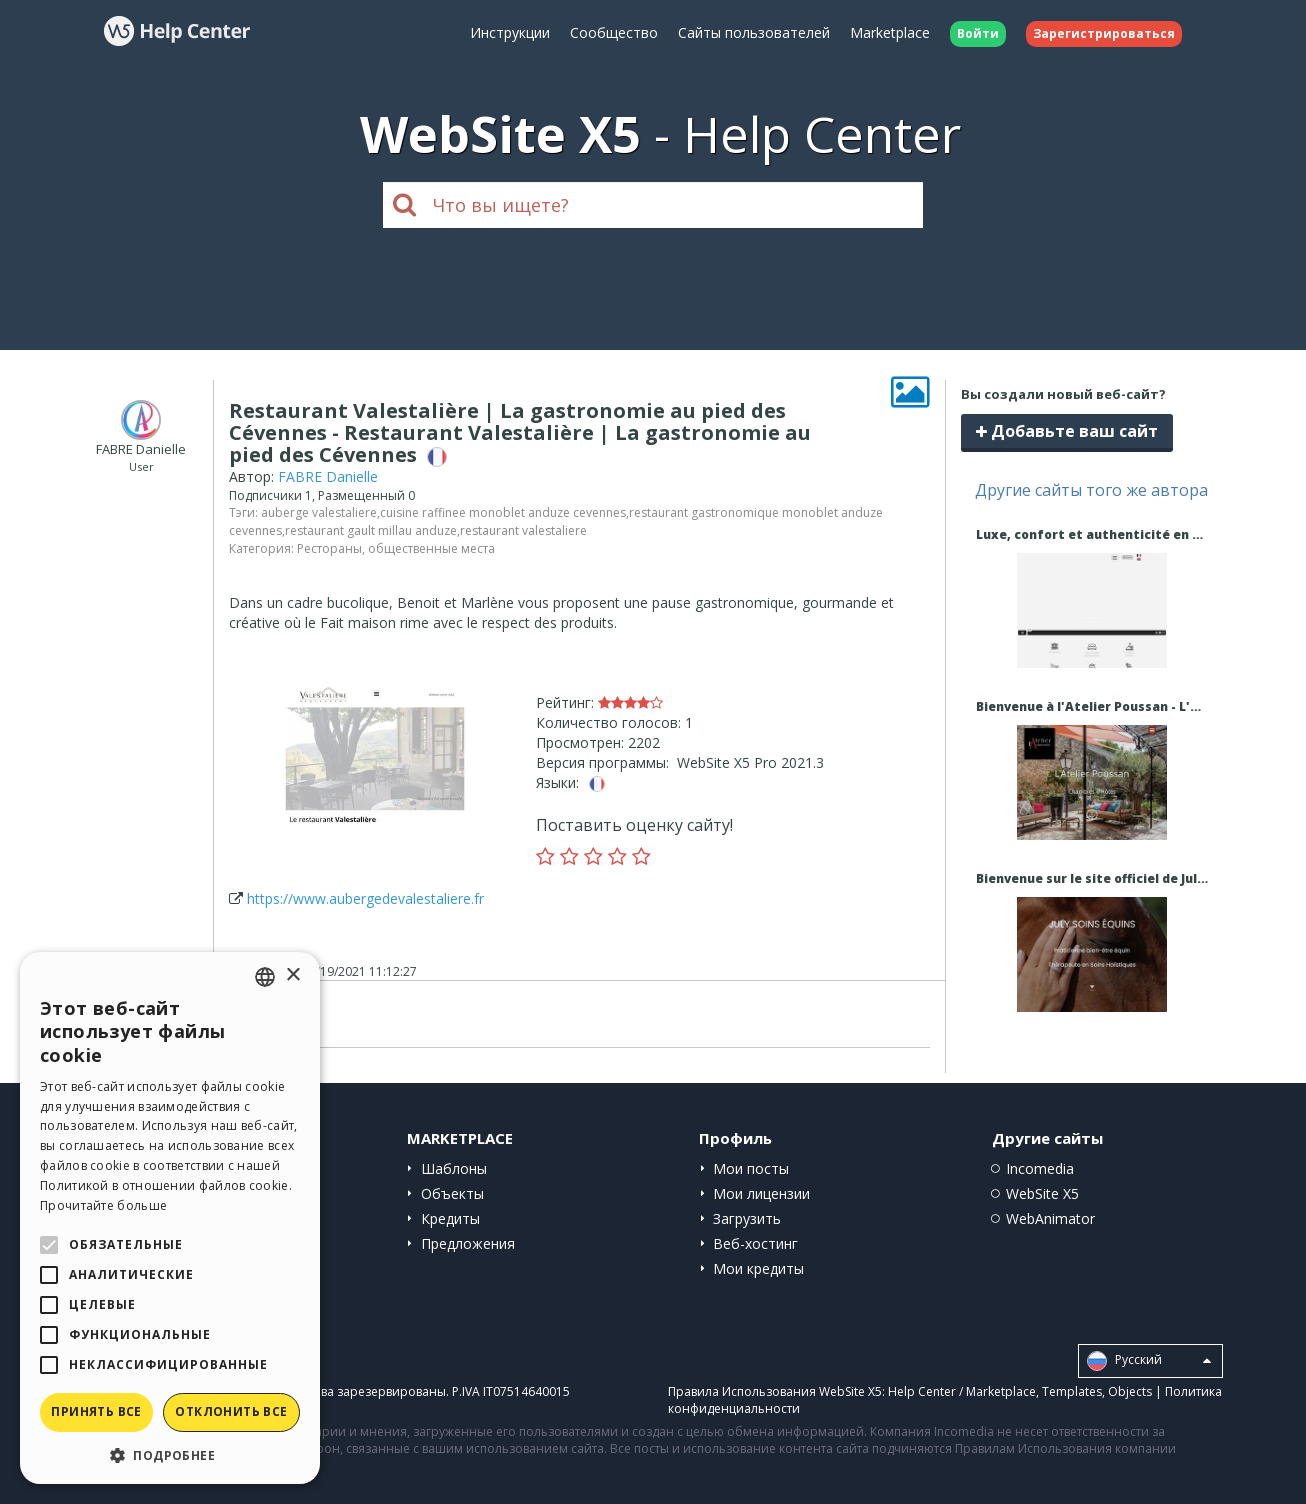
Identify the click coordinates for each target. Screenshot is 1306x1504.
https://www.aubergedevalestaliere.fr (365, 898)
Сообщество (614, 32)
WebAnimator (1050, 1218)
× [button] (292, 975)
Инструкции (510, 32)
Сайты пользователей (754, 32)
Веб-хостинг (755, 1243)
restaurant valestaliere (523, 530)
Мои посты (751, 1168)
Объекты (452, 1193)
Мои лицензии (761, 1193)
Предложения (468, 1243)
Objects (1130, 1391)
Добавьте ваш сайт (1067, 431)
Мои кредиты (758, 1268)
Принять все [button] (96, 1411)
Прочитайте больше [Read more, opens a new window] (103, 1205)
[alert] (170, 1218)
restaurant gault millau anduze (371, 530)
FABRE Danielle (328, 476)
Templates (1072, 1391)
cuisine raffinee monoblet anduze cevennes (503, 512)
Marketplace (890, 32)
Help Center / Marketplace (962, 1391)
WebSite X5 (1042, 1193)
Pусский (1149, 1361)
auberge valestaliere (319, 512)
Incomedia (1040, 1168)
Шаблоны (454, 1168)
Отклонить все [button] (231, 1411)
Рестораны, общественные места (396, 548)
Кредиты (450, 1218)
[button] (170, 1454)
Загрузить (747, 1218)
